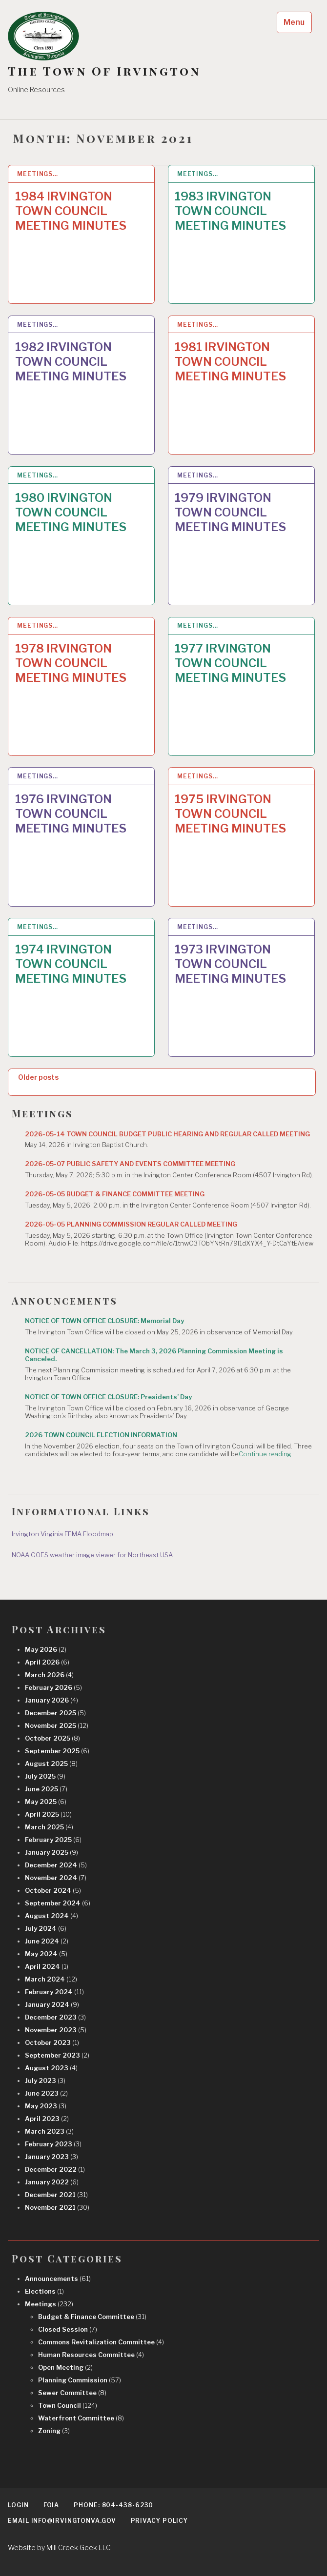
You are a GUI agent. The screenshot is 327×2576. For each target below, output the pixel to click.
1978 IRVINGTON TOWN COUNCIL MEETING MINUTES (70, 663)
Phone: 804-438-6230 (113, 2505)
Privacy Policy (159, 2520)
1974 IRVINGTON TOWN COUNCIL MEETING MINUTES (70, 964)
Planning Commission (79, 2380)
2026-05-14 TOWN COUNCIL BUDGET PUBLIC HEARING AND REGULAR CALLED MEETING (167, 1134)
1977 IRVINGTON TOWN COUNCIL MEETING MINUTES (230, 663)
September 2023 (57, 2055)
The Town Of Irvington (104, 71)
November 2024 (55, 1878)
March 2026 (49, 1675)
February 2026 (53, 1687)
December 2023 (55, 2017)
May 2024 (46, 1954)
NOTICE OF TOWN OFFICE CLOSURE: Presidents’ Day (108, 1397)
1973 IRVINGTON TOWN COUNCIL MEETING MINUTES (230, 964)
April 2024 (46, 1966)
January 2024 (52, 2004)
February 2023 (53, 2144)
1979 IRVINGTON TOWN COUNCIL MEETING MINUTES (230, 512)
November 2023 (55, 2030)
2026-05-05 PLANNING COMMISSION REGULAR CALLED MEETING (131, 1224)
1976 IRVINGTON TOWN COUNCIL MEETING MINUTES (70, 813)
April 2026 (47, 1662)
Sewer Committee (72, 2393)
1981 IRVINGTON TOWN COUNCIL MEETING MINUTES (230, 361)
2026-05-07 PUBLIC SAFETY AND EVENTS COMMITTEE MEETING (130, 1164)
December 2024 (56, 1865)
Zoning (54, 2431)
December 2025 (55, 1713)
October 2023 (52, 2042)
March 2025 (49, 1827)
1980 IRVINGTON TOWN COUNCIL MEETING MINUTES (70, 512)
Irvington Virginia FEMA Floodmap (62, 1534)
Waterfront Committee (81, 2418)
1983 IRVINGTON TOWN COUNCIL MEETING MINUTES (230, 211)
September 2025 (57, 1751)
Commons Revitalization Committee (101, 2342)
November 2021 (57, 2207)
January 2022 (52, 2182)
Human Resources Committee (91, 2354)
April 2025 (48, 1814)
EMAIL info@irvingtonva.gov (62, 2520)
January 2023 (51, 2156)
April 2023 (47, 2118)
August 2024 (51, 1916)
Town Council (67, 2405)
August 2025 (51, 1763)
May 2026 (45, 1649)
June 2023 (46, 2093)
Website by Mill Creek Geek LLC (59, 2547)
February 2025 (53, 1839)
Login (18, 2505)
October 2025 (52, 1738)
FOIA (51, 2505)
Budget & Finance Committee (92, 2316)
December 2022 (55, 2169)
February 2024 (54, 1992)
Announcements (58, 2278)
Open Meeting (65, 2367)
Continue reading (265, 1454)
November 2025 (56, 1725)
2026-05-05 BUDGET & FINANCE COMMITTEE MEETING (114, 1194)
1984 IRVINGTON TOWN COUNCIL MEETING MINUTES (70, 211)
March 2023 (49, 2131)
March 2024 (51, 1979)
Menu (294, 22)
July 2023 (45, 2080)
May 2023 (45, 2106)
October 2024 (53, 1890)
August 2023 (51, 2068)
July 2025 (45, 1776)
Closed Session (67, 2329)
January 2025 (51, 1852)
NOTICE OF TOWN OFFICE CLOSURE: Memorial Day (104, 1321)
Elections (44, 2291)
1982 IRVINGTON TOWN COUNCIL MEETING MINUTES (70, 361)
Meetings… (37, 174)
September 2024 (57, 1903)
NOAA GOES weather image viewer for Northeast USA (92, 1555)
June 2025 (46, 1789)
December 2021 (56, 2195)
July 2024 (45, 1928)
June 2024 (46, 1941)
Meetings (49, 2304)
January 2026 (51, 1700)
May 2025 (45, 1801)
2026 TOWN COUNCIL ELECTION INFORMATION (101, 1435)
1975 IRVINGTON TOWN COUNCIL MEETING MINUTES (230, 813)
